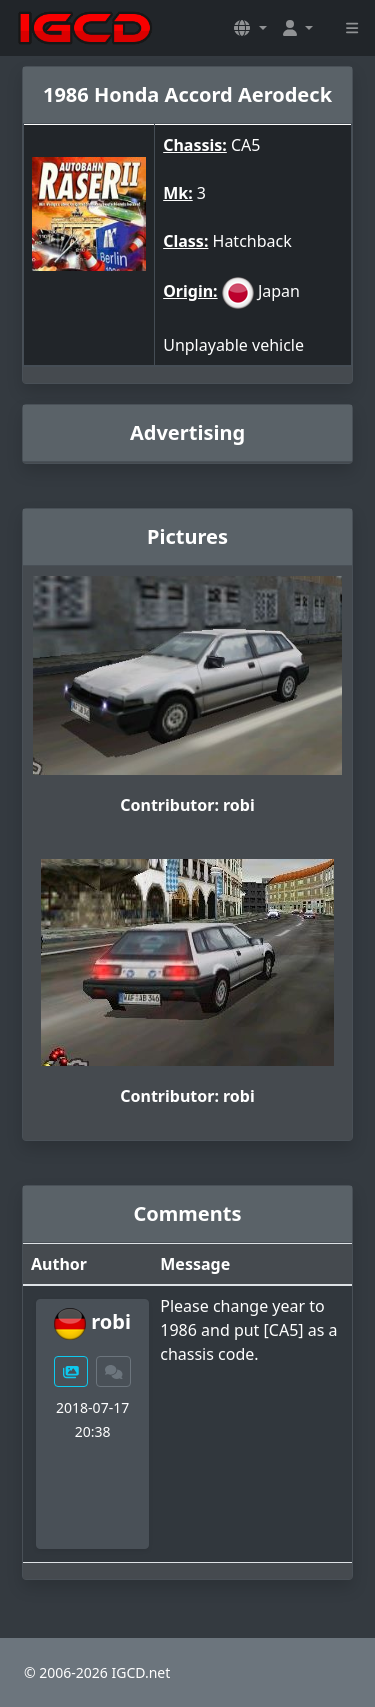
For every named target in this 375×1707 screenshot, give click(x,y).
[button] (250, 28)
